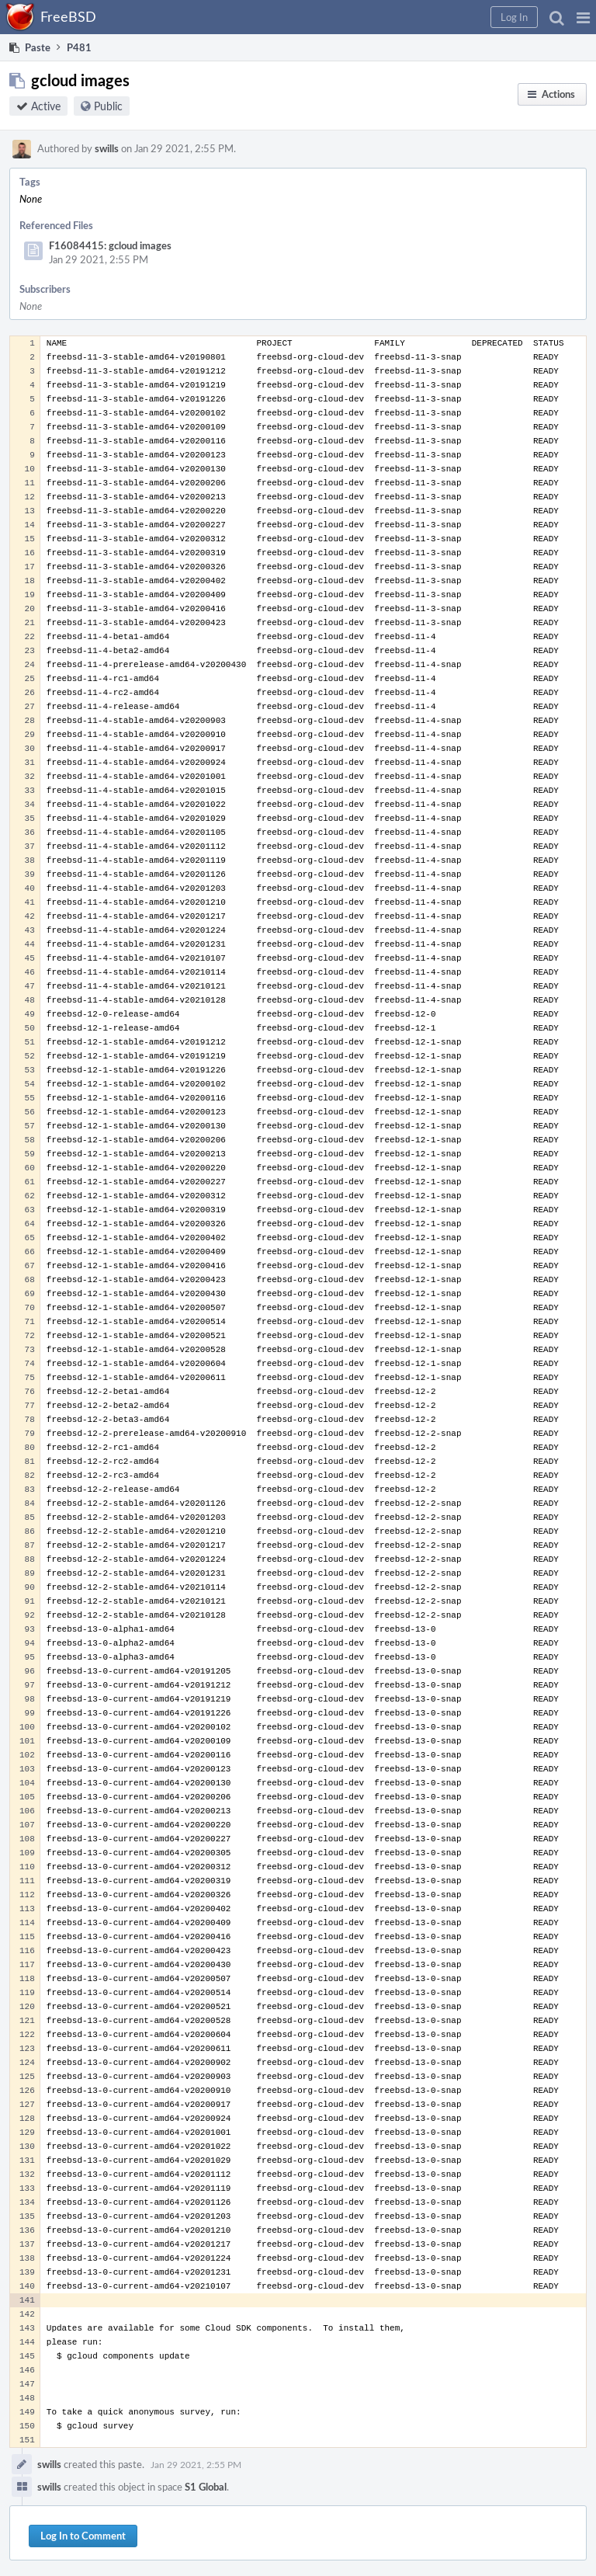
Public (108, 106)
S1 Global (206, 2487)
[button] (583, 17)
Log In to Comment (83, 2536)
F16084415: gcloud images (110, 245)
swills (107, 148)
